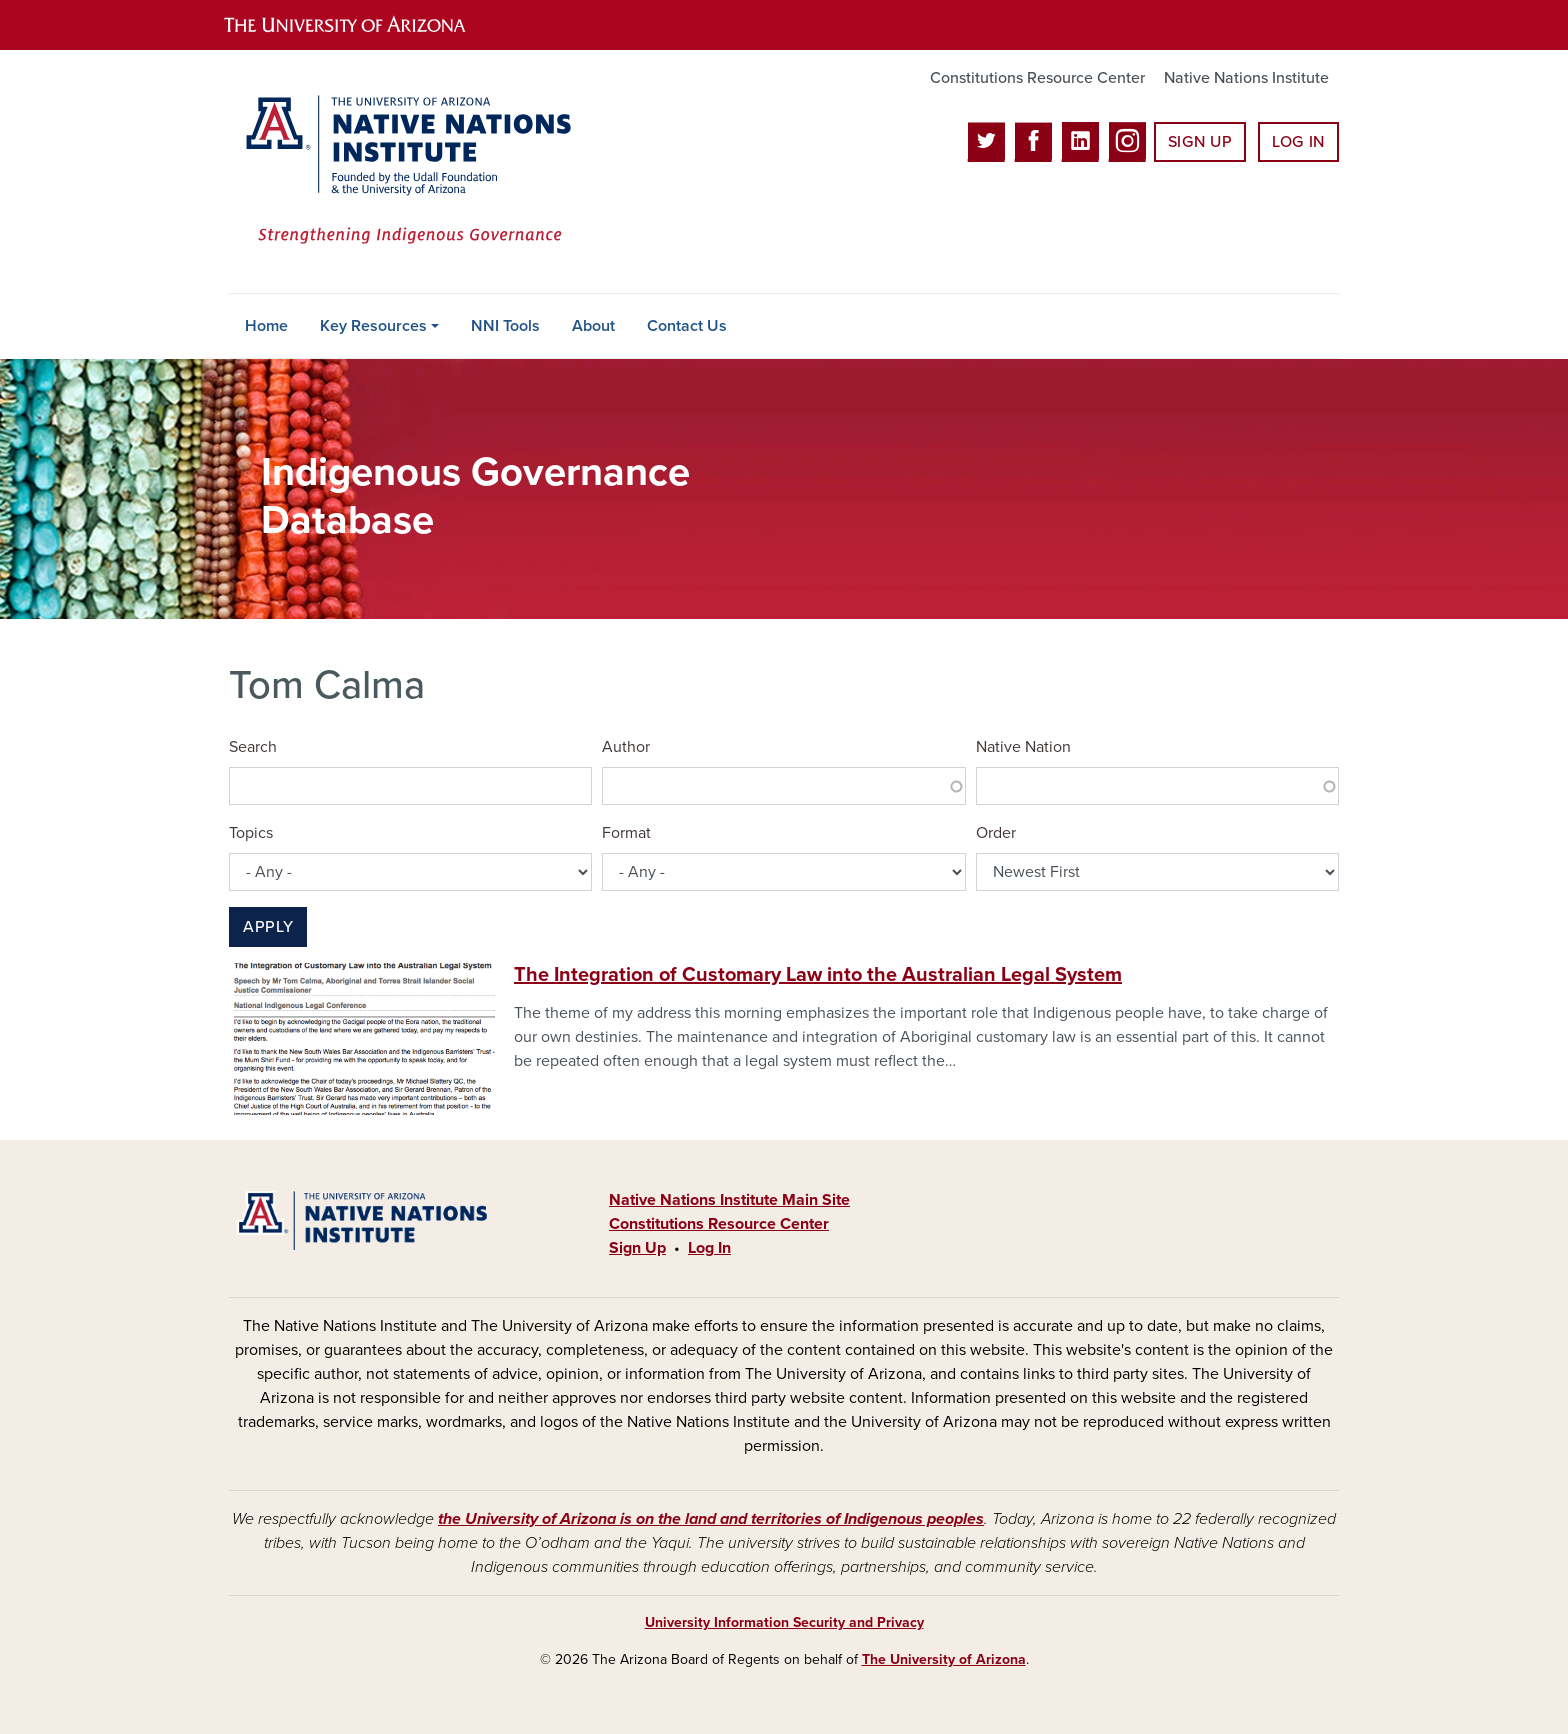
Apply (268, 927)
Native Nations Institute (1246, 78)
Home (266, 326)
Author (626, 747)
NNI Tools (505, 326)
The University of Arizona (944, 1659)
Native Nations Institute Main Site (729, 1200)
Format (626, 833)
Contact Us (687, 326)
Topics (251, 833)
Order (996, 833)
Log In (1298, 142)
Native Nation (1023, 747)
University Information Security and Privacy (784, 1622)
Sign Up (1200, 142)
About (593, 326)
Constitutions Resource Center (1037, 78)
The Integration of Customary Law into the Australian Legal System (818, 975)
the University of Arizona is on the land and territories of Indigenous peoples (711, 1519)
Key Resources (373, 326)
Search (253, 747)
